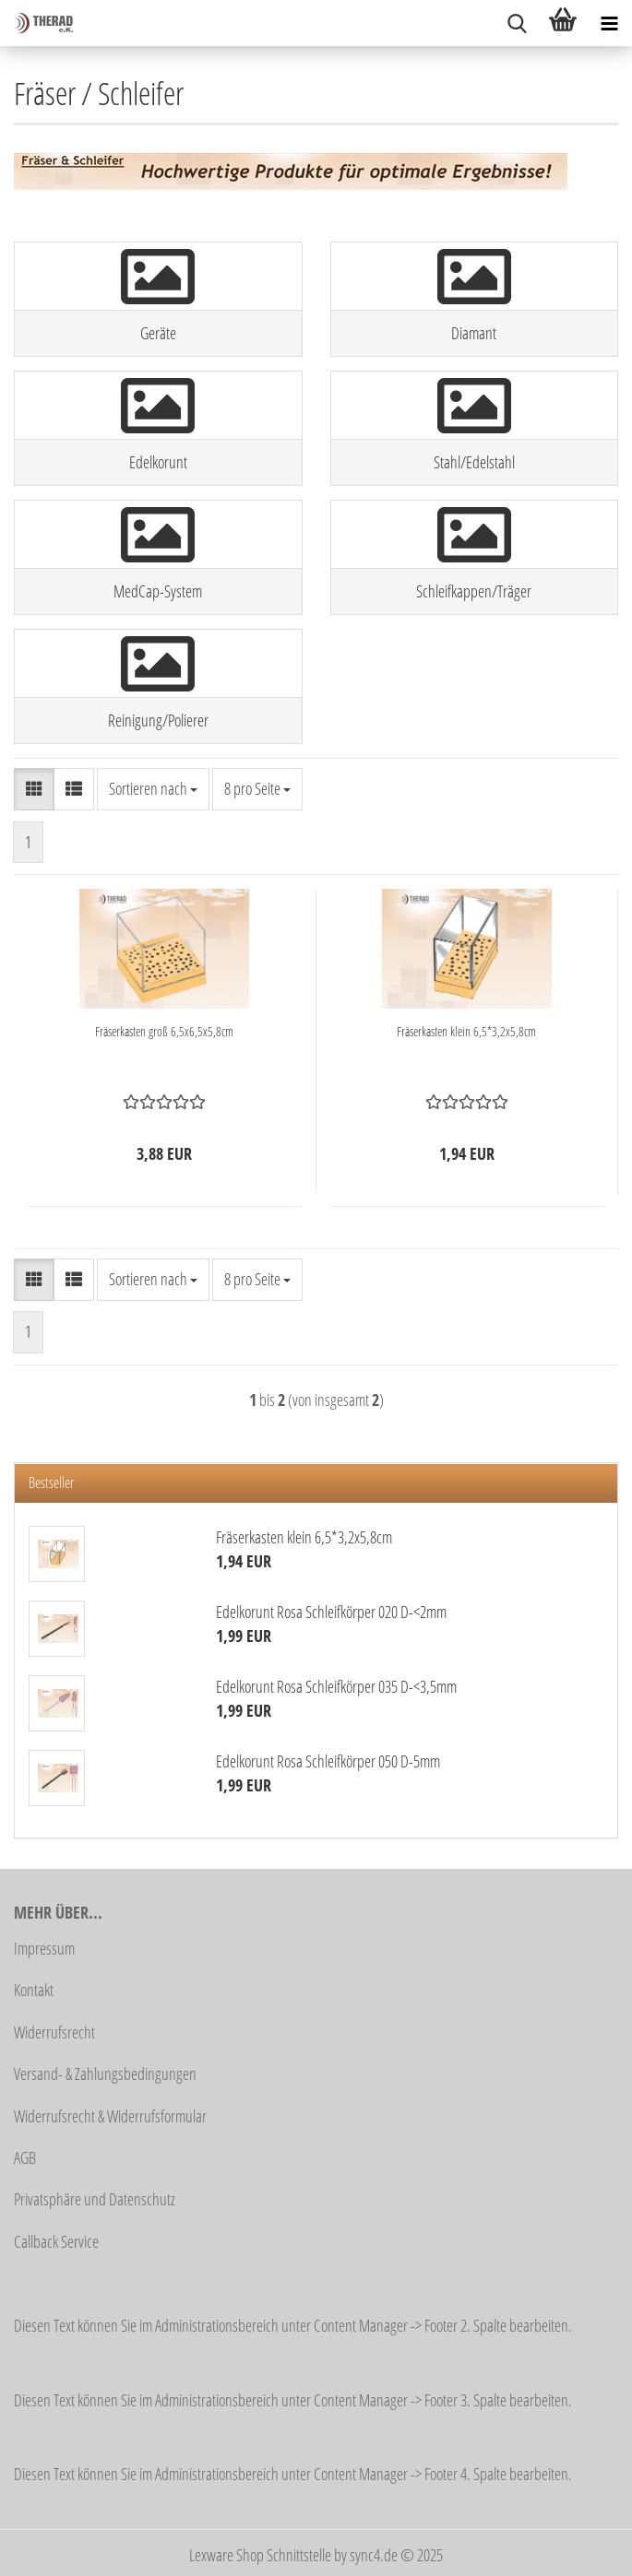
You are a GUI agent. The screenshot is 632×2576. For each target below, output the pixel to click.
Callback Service (56, 2241)
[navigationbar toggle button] (609, 23)
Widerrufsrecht (54, 2032)
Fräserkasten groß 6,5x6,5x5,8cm (164, 1031)
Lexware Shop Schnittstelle (260, 2555)
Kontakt (34, 1990)
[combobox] (153, 789)
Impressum (44, 1948)
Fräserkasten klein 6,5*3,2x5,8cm (466, 1031)
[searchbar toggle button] (517, 23)
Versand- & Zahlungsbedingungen (105, 2073)
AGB (25, 2157)
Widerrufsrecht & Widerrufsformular (110, 2116)
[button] (34, 789)
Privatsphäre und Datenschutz (94, 2199)
